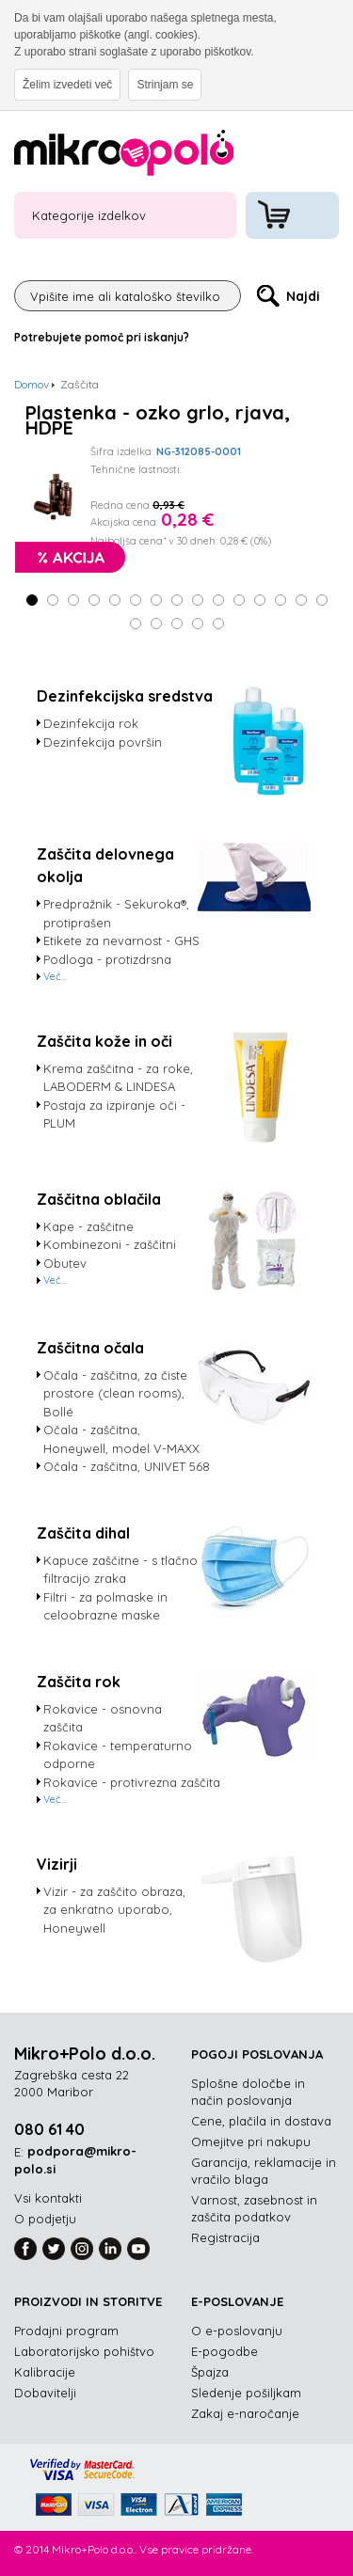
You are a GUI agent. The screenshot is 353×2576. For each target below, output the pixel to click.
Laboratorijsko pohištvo (84, 2351)
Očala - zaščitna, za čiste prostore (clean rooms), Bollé (115, 1393)
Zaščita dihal (83, 1533)
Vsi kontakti (48, 2197)
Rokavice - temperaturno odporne (117, 1755)
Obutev (65, 1263)
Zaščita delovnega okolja (105, 865)
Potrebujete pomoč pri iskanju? (101, 337)
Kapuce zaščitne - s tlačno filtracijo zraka (120, 1570)
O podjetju (45, 2218)
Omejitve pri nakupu (251, 2141)
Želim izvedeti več (67, 84)
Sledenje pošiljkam (246, 2392)
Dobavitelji (45, 2392)
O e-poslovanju (236, 2330)
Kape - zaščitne (88, 1226)
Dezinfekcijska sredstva (125, 696)
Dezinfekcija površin (102, 742)
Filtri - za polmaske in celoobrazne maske (105, 1606)
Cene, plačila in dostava (261, 2120)
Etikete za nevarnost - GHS (121, 940)
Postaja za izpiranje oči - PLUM (114, 1114)
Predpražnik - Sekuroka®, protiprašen (116, 913)
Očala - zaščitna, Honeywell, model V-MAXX (121, 1439)
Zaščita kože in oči (104, 1041)
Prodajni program (66, 2330)
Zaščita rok (78, 1681)
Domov (31, 384)
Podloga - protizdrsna (107, 959)
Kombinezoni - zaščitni (109, 1244)
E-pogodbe (224, 2351)
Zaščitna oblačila (99, 1199)
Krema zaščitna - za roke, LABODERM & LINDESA (118, 1078)
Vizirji (57, 1864)
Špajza (210, 2371)
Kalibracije (44, 2371)
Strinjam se (164, 84)
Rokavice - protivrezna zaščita (131, 1782)
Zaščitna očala (90, 1347)
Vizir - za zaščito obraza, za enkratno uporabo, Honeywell (114, 1910)
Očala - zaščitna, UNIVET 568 (126, 1466)
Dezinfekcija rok (90, 723)
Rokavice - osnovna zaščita (102, 1718)
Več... (55, 976)
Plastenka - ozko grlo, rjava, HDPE (157, 420)
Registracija (225, 2237)
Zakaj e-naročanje (245, 2413)
